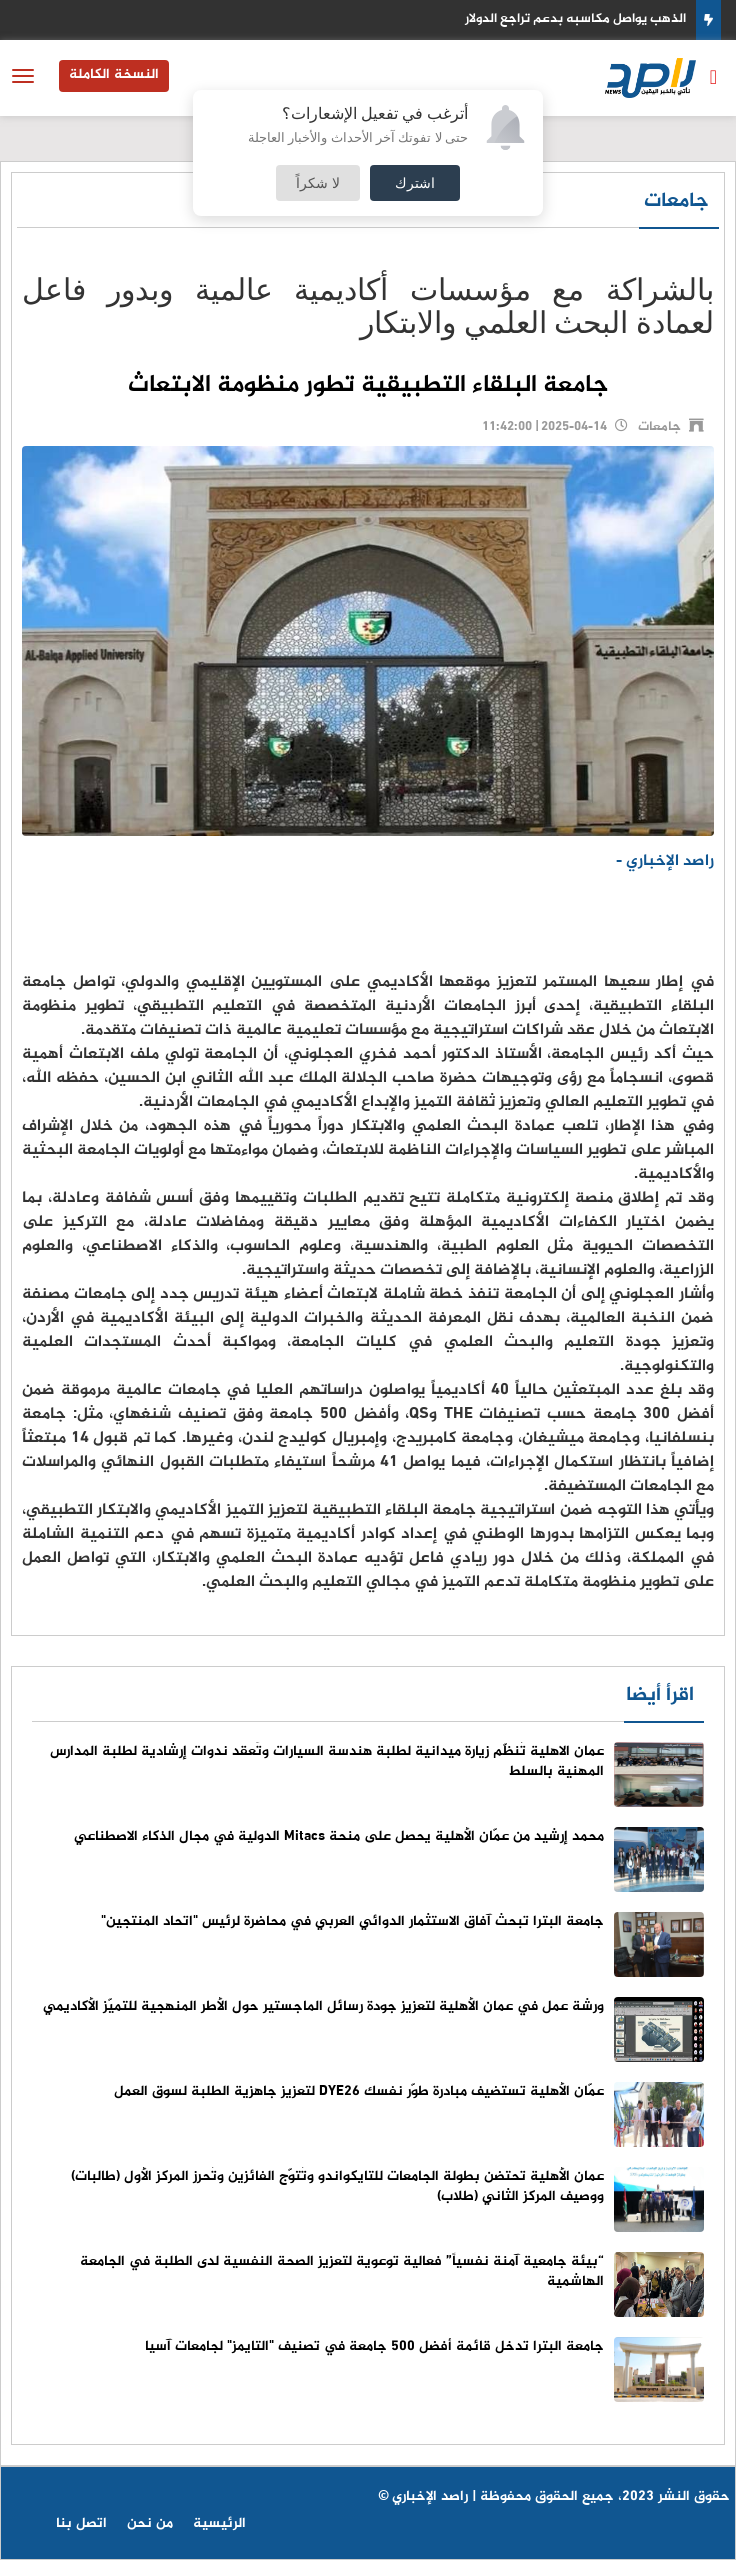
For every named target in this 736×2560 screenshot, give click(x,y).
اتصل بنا (81, 2523)
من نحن (150, 2523)
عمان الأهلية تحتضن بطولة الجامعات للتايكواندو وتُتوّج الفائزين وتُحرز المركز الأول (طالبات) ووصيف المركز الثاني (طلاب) (337, 2186)
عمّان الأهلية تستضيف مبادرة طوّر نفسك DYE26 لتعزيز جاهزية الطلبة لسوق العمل (359, 2091)
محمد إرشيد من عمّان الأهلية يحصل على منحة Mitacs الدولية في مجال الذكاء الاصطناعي (339, 1836)
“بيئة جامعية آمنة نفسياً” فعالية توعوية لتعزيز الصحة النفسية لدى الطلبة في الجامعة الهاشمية (342, 2271)
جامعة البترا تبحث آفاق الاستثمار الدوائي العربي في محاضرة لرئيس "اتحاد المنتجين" (352, 1921)
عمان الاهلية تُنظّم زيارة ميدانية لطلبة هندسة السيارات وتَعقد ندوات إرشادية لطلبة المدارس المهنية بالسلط (327, 1761)
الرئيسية (219, 2523)
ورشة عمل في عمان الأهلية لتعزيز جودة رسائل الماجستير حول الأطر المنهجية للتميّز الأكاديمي (323, 2006)
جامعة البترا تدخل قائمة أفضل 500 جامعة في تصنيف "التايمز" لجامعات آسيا (374, 2346)
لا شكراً (318, 182)
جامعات (676, 201)
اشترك (415, 182)
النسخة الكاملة (114, 74)
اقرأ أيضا (660, 1695)
